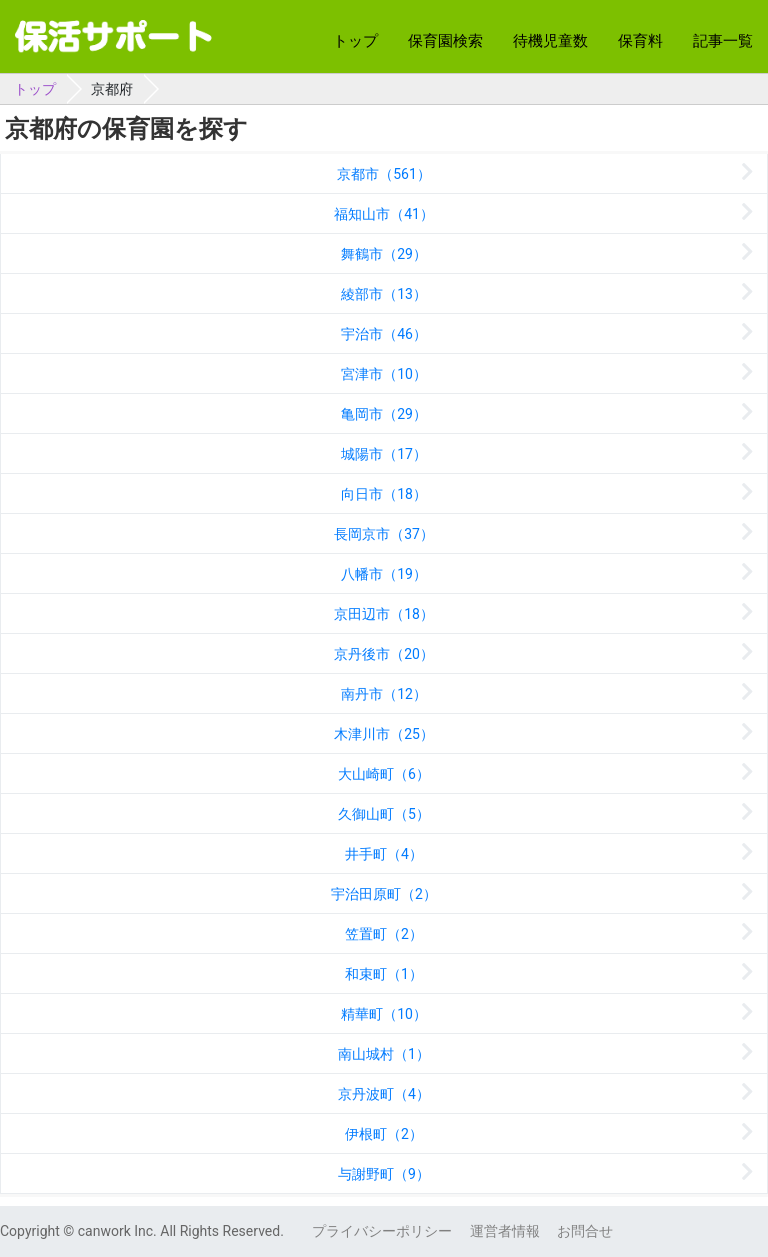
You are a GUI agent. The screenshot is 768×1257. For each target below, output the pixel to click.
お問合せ (585, 1231)
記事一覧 (723, 41)
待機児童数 (550, 41)
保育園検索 (445, 41)
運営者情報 (505, 1231)
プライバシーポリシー (382, 1231)
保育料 (640, 41)
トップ (355, 41)
